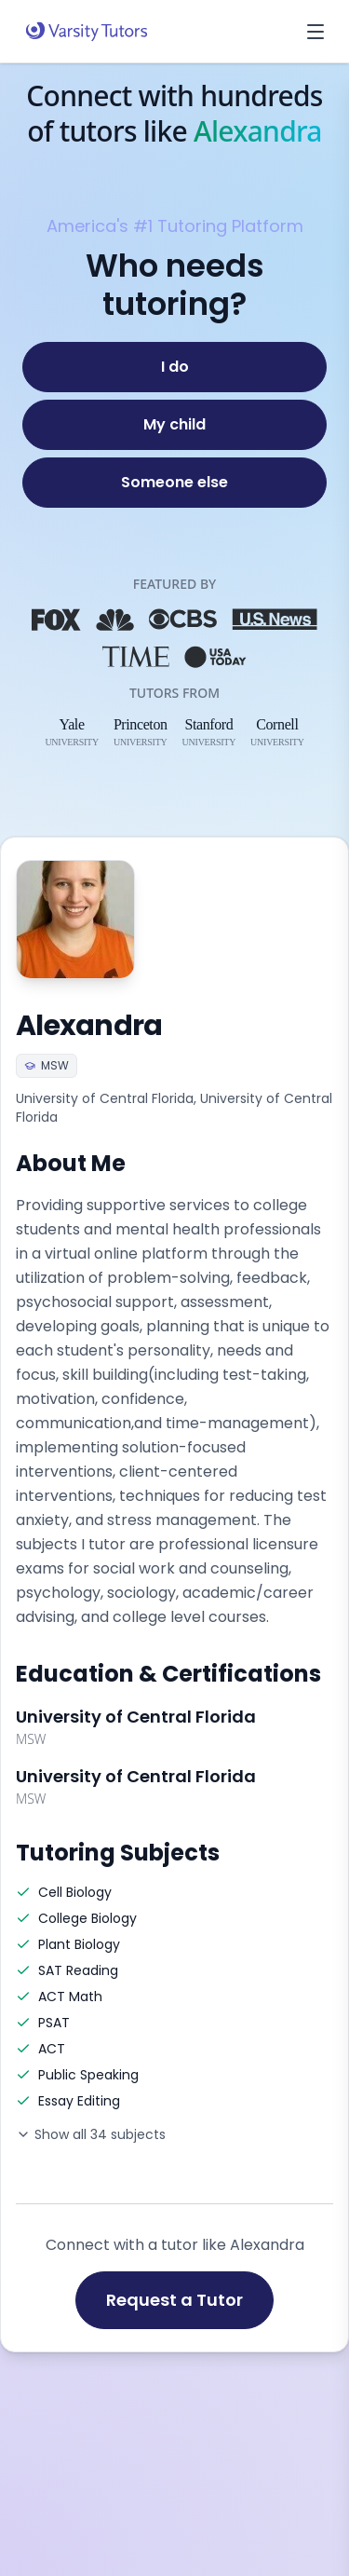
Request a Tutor (174, 2299)
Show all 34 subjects (91, 2134)
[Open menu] (315, 31)
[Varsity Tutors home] (86, 31)
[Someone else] (174, 482)
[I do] (174, 367)
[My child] (174, 425)
